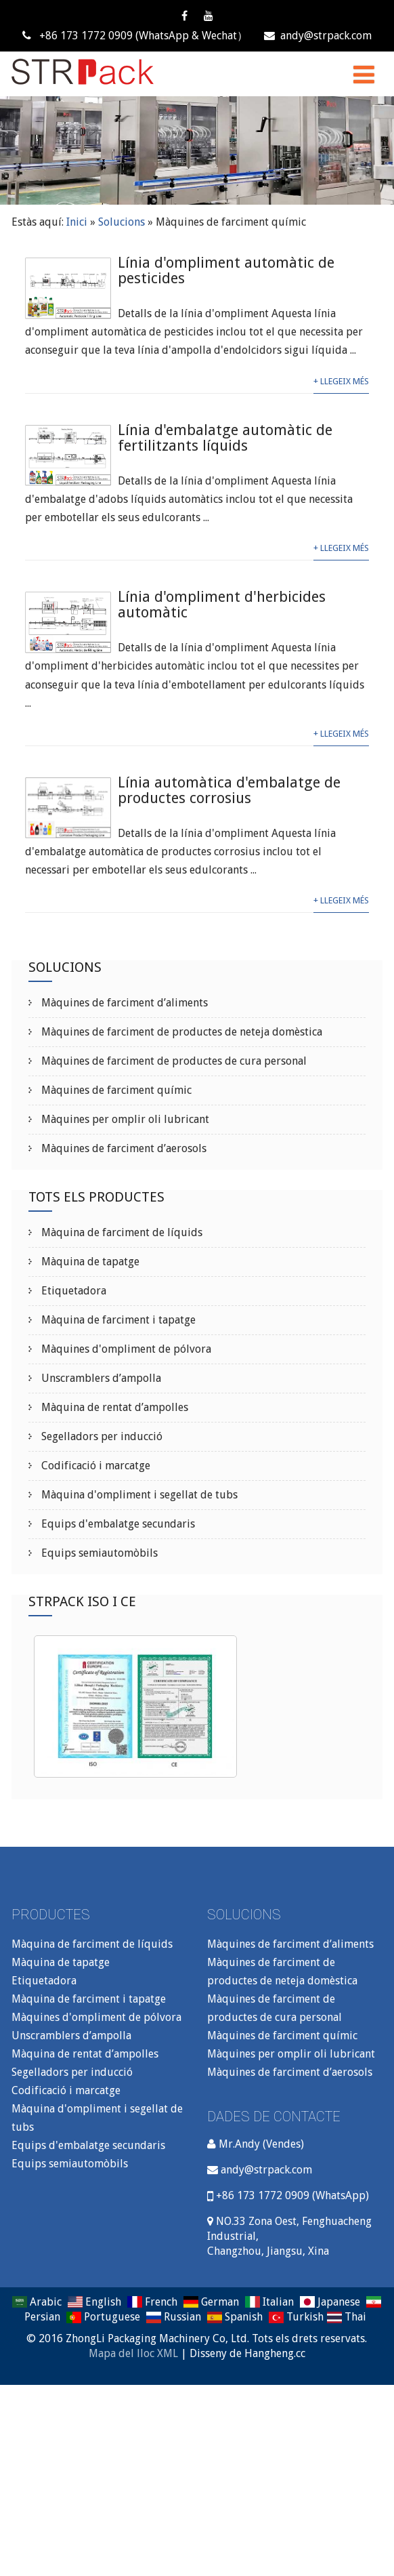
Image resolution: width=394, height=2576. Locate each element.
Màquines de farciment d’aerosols (122, 1148)
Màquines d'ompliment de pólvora (125, 1349)
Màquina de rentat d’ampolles (113, 1407)
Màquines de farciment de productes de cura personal (173, 1061)
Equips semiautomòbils (98, 1553)
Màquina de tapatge (89, 1261)
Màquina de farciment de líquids (120, 1232)
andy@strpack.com (318, 35)
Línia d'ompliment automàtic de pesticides (226, 270)
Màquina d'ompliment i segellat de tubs (138, 1494)
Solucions (121, 222)
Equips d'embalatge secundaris (117, 1523)
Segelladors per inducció (100, 1436)
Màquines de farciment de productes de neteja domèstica (180, 1031)
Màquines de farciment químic (115, 1090)
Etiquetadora (72, 1290)
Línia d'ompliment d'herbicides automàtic (222, 604)
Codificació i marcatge (94, 1465)
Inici (76, 222)
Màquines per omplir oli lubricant (124, 1119)
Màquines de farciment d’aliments (123, 1002)
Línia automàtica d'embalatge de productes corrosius (229, 790)
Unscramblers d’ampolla (100, 1378)
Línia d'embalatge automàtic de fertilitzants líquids (225, 438)
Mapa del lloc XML (133, 2353)
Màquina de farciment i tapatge (117, 1319)
